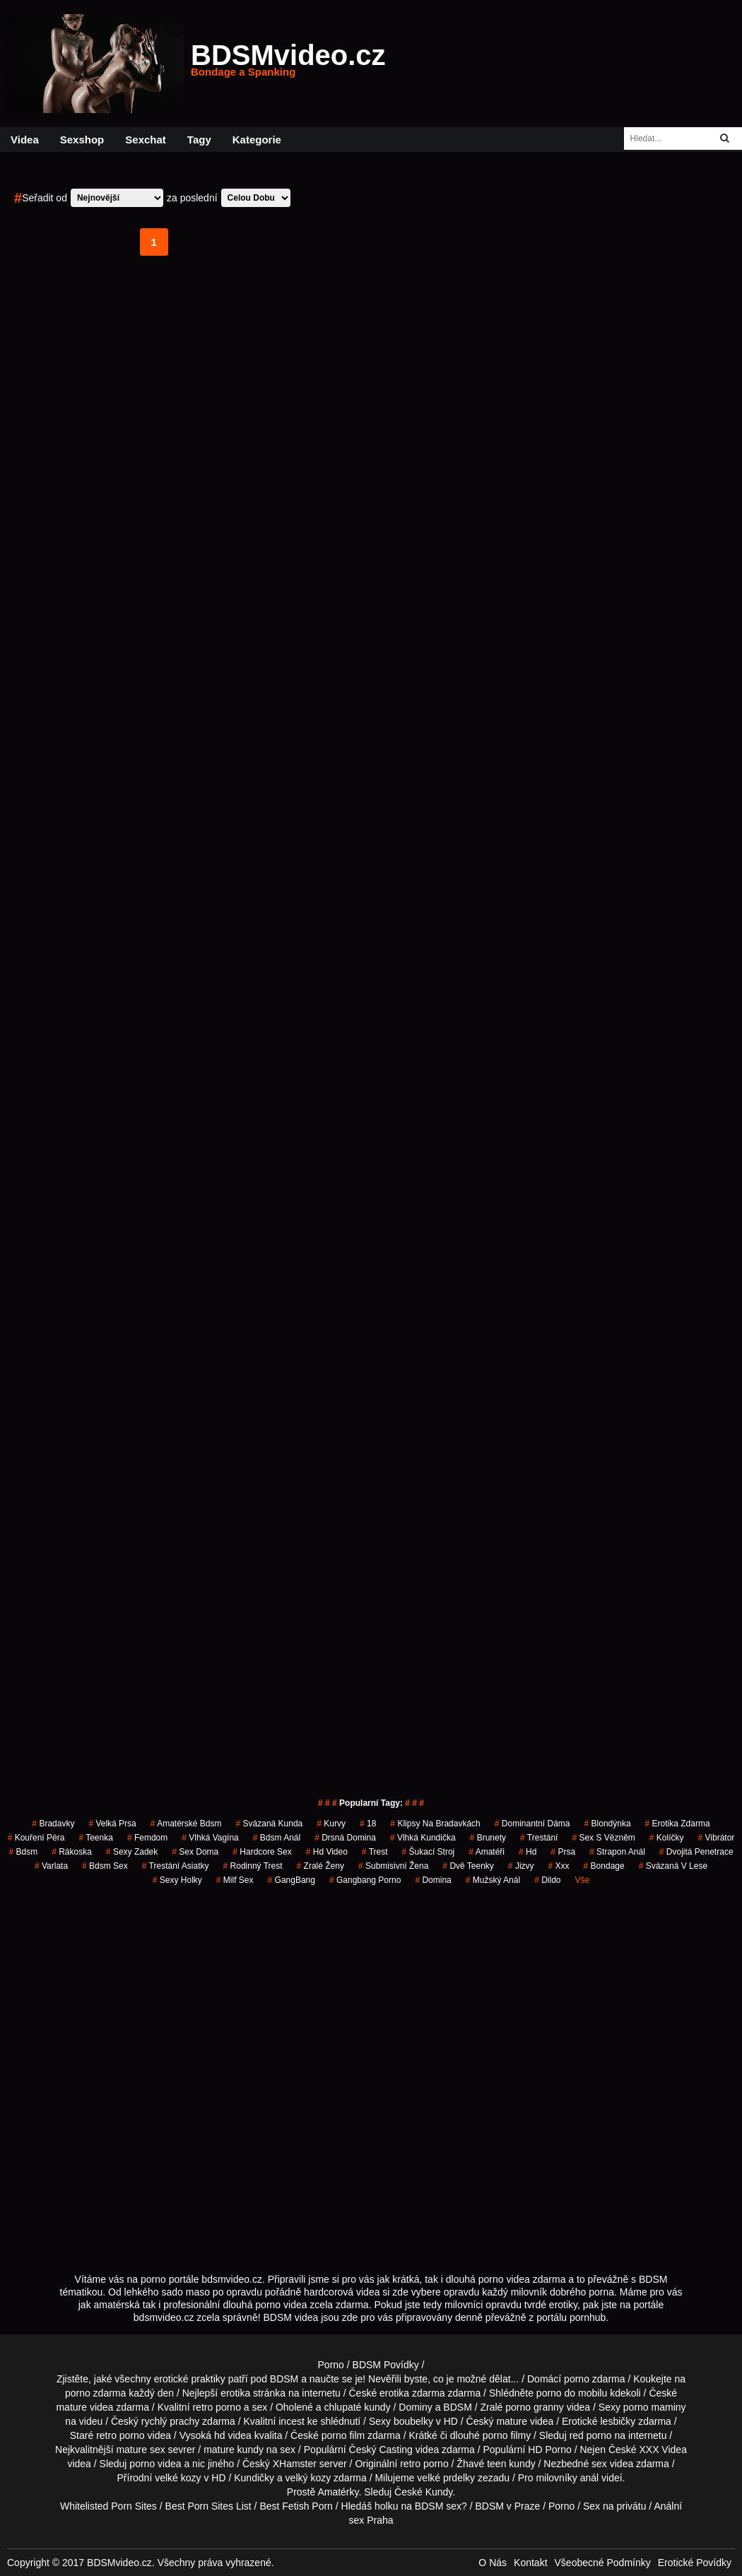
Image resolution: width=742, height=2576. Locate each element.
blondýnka (607, 1823)
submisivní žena (393, 1866)
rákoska (72, 1852)
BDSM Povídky (386, 2364)
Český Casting (381, 2449)
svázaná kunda (269, 1823)
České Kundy (423, 2492)
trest (375, 1852)
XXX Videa (662, 2449)
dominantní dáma (532, 1823)
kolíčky (666, 1838)
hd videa (233, 2435)
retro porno (216, 2407)
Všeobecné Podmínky (603, 2562)
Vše (582, 1880)
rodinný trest (253, 1866)
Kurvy (331, 1823)
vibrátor (716, 1838)
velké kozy (178, 2477)
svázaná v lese (673, 1866)
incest (291, 2421)
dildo (547, 1880)
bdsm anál (276, 1838)
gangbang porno (365, 1880)
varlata (51, 1866)
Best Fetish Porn (296, 2506)
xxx (559, 1866)
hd (527, 1852)
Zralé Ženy (320, 1866)
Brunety (488, 1838)
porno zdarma (95, 2393)
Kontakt (530, 2562)
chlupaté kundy (357, 2407)
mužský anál (493, 1880)
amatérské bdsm (186, 1823)
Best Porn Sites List (208, 2506)
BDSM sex (438, 2506)
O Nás (492, 2562)
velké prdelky (446, 2477)
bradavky (53, 1823)
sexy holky (177, 1880)
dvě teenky (468, 1866)
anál (589, 2477)
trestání (539, 1838)
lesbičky (618, 2421)
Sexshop (82, 140)
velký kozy (308, 2477)
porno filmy (507, 2435)
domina (433, 1880)
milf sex (235, 1880)
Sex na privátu (615, 2506)
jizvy (521, 1866)
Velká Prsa (112, 1823)
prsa (562, 1852)
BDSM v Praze (507, 2506)
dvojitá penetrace (696, 1852)
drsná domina (345, 1838)
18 (368, 1823)
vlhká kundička (423, 1838)
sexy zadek (132, 1852)
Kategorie (256, 140)
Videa (25, 140)
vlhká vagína (210, 1838)
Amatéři (487, 1852)
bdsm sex (105, 1866)
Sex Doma (195, 1852)
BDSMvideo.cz (288, 63)
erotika (235, 2393)
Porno (331, 2364)
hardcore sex (261, 1852)
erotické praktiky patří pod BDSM (226, 2379)
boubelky (413, 2421)
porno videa (155, 2463)
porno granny (534, 2407)
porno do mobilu (571, 2393)
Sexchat (145, 140)
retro (410, 2463)
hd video (327, 1852)
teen (496, 2463)
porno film (343, 2435)
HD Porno (549, 2449)
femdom (147, 1838)
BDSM (457, 2407)
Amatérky (337, 2492)
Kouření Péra (36, 1838)
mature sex (140, 2449)
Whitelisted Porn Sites (108, 2506)
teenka (95, 1838)
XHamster (295, 2463)
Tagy (199, 140)
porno (576, 2379)
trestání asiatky (175, 1866)
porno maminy (654, 2407)
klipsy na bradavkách (435, 1823)
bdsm (22, 1852)
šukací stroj (428, 1852)
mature (71, 2407)
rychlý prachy (170, 2421)
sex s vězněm (603, 1838)
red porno (591, 2435)
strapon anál (617, 1852)
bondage (604, 1866)
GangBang (291, 1880)
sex (599, 2463)
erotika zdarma (677, 1823)
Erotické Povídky (694, 2562)
